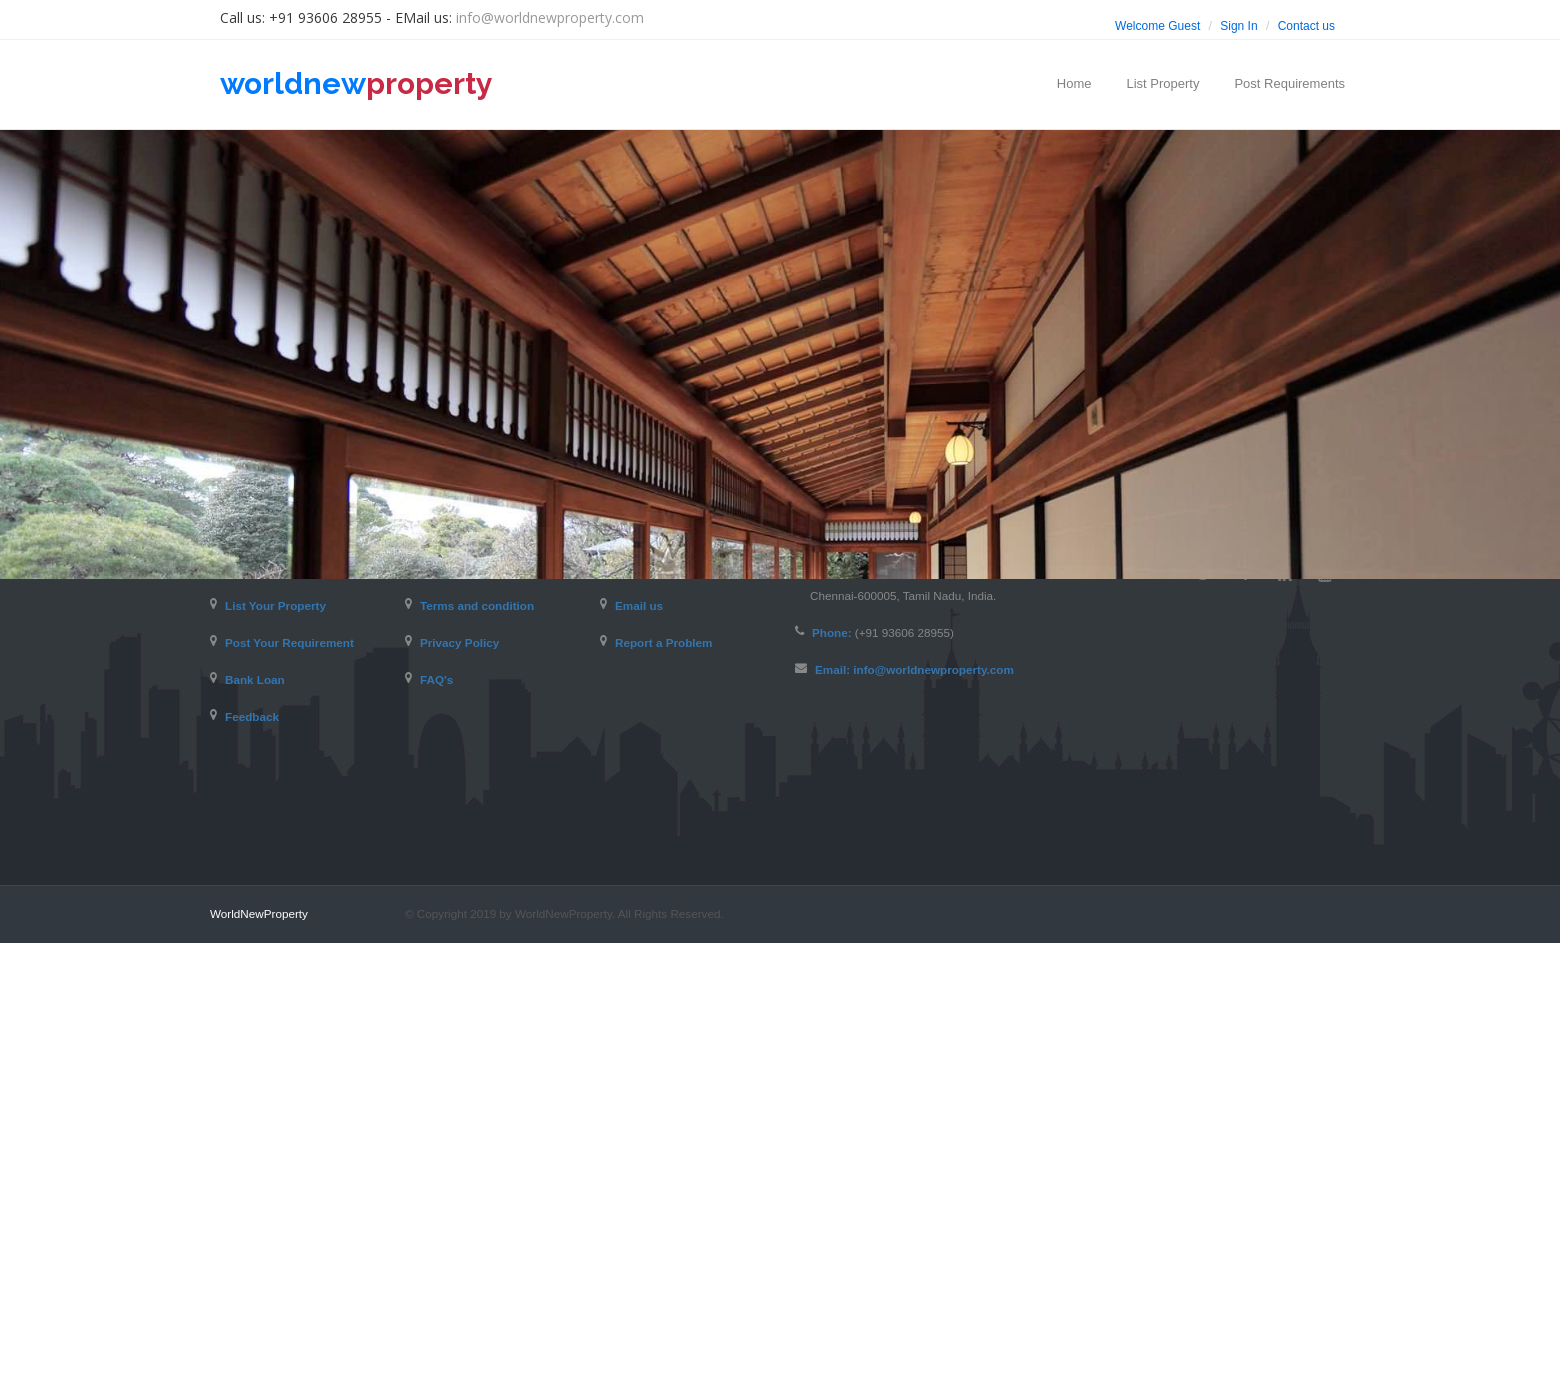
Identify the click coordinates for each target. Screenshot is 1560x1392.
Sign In (1238, 26)
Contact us (1306, 26)
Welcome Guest (1157, 26)
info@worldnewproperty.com (550, 17)
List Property (1162, 83)
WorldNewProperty (259, 1362)
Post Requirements (1289, 83)
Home (1074, 83)
